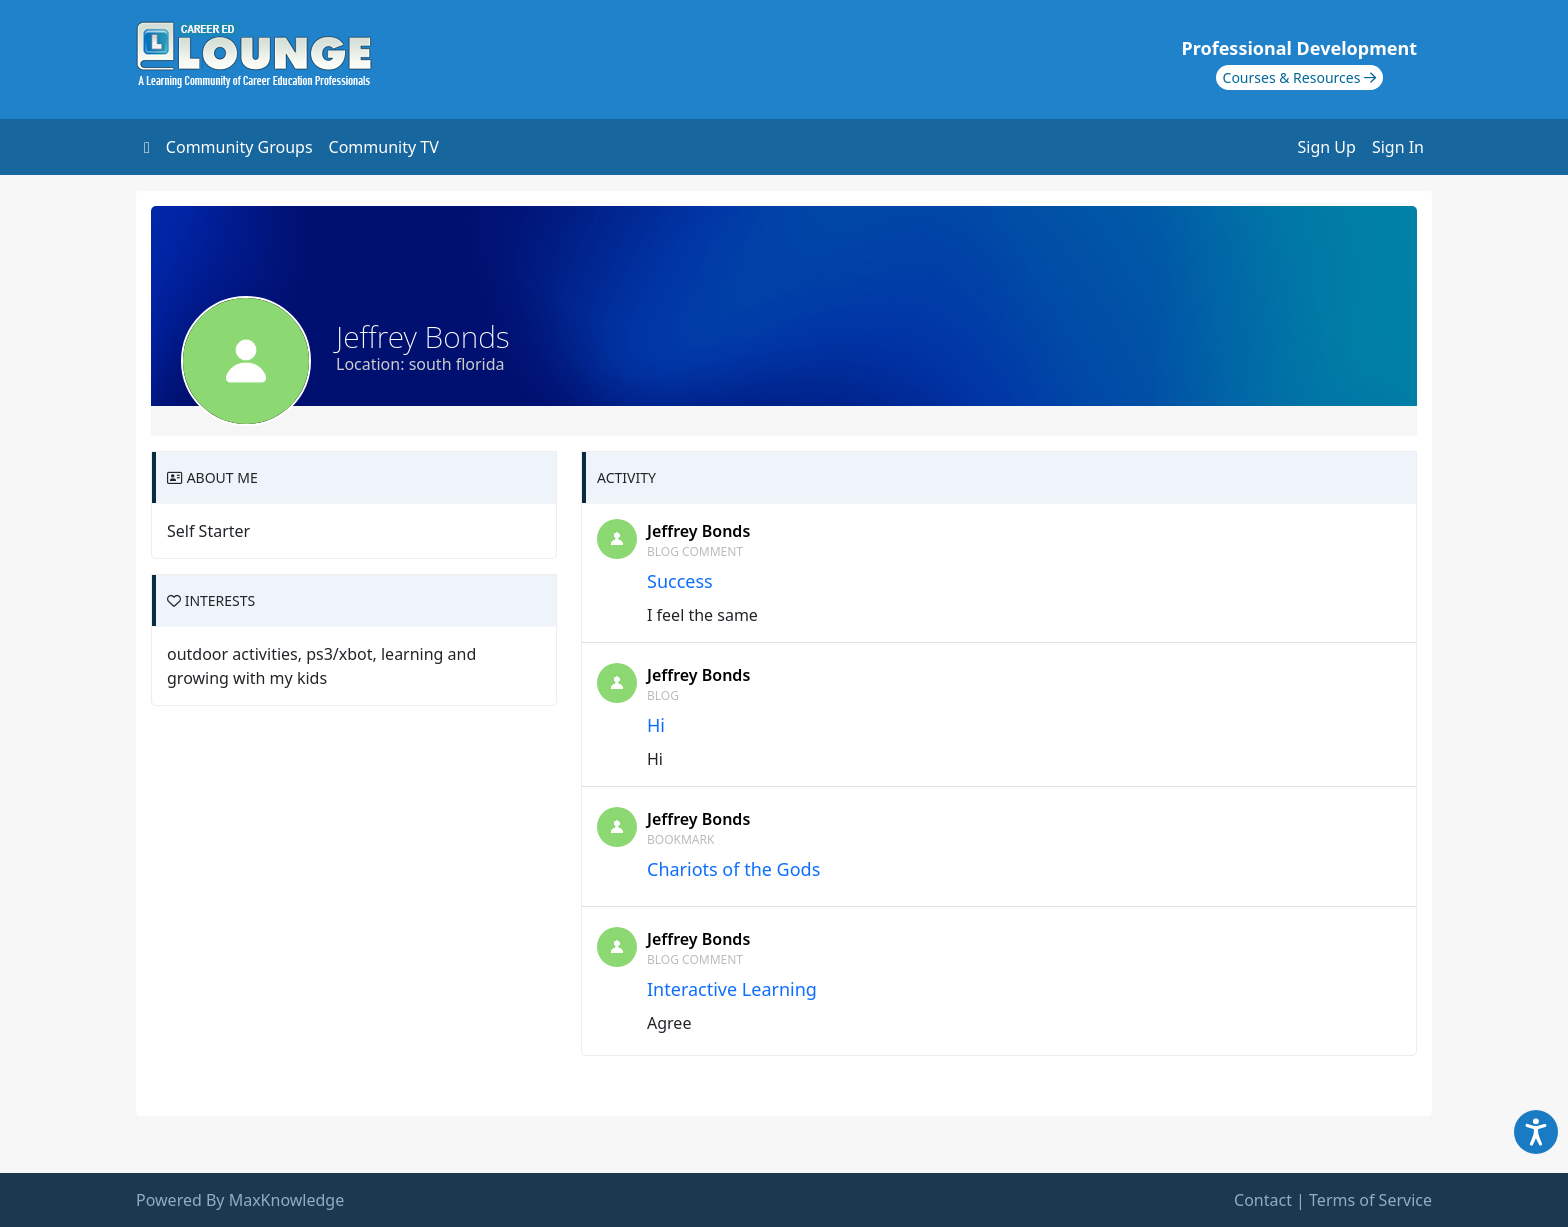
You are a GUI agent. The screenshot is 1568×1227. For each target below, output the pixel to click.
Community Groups (239, 147)
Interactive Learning (732, 989)
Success (680, 581)
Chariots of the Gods (733, 869)
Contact (1263, 1200)
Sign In (1398, 147)
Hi (656, 725)
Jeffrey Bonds (698, 531)
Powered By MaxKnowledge (240, 1200)
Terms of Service (1370, 1200)
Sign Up (1327, 147)
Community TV (384, 147)
